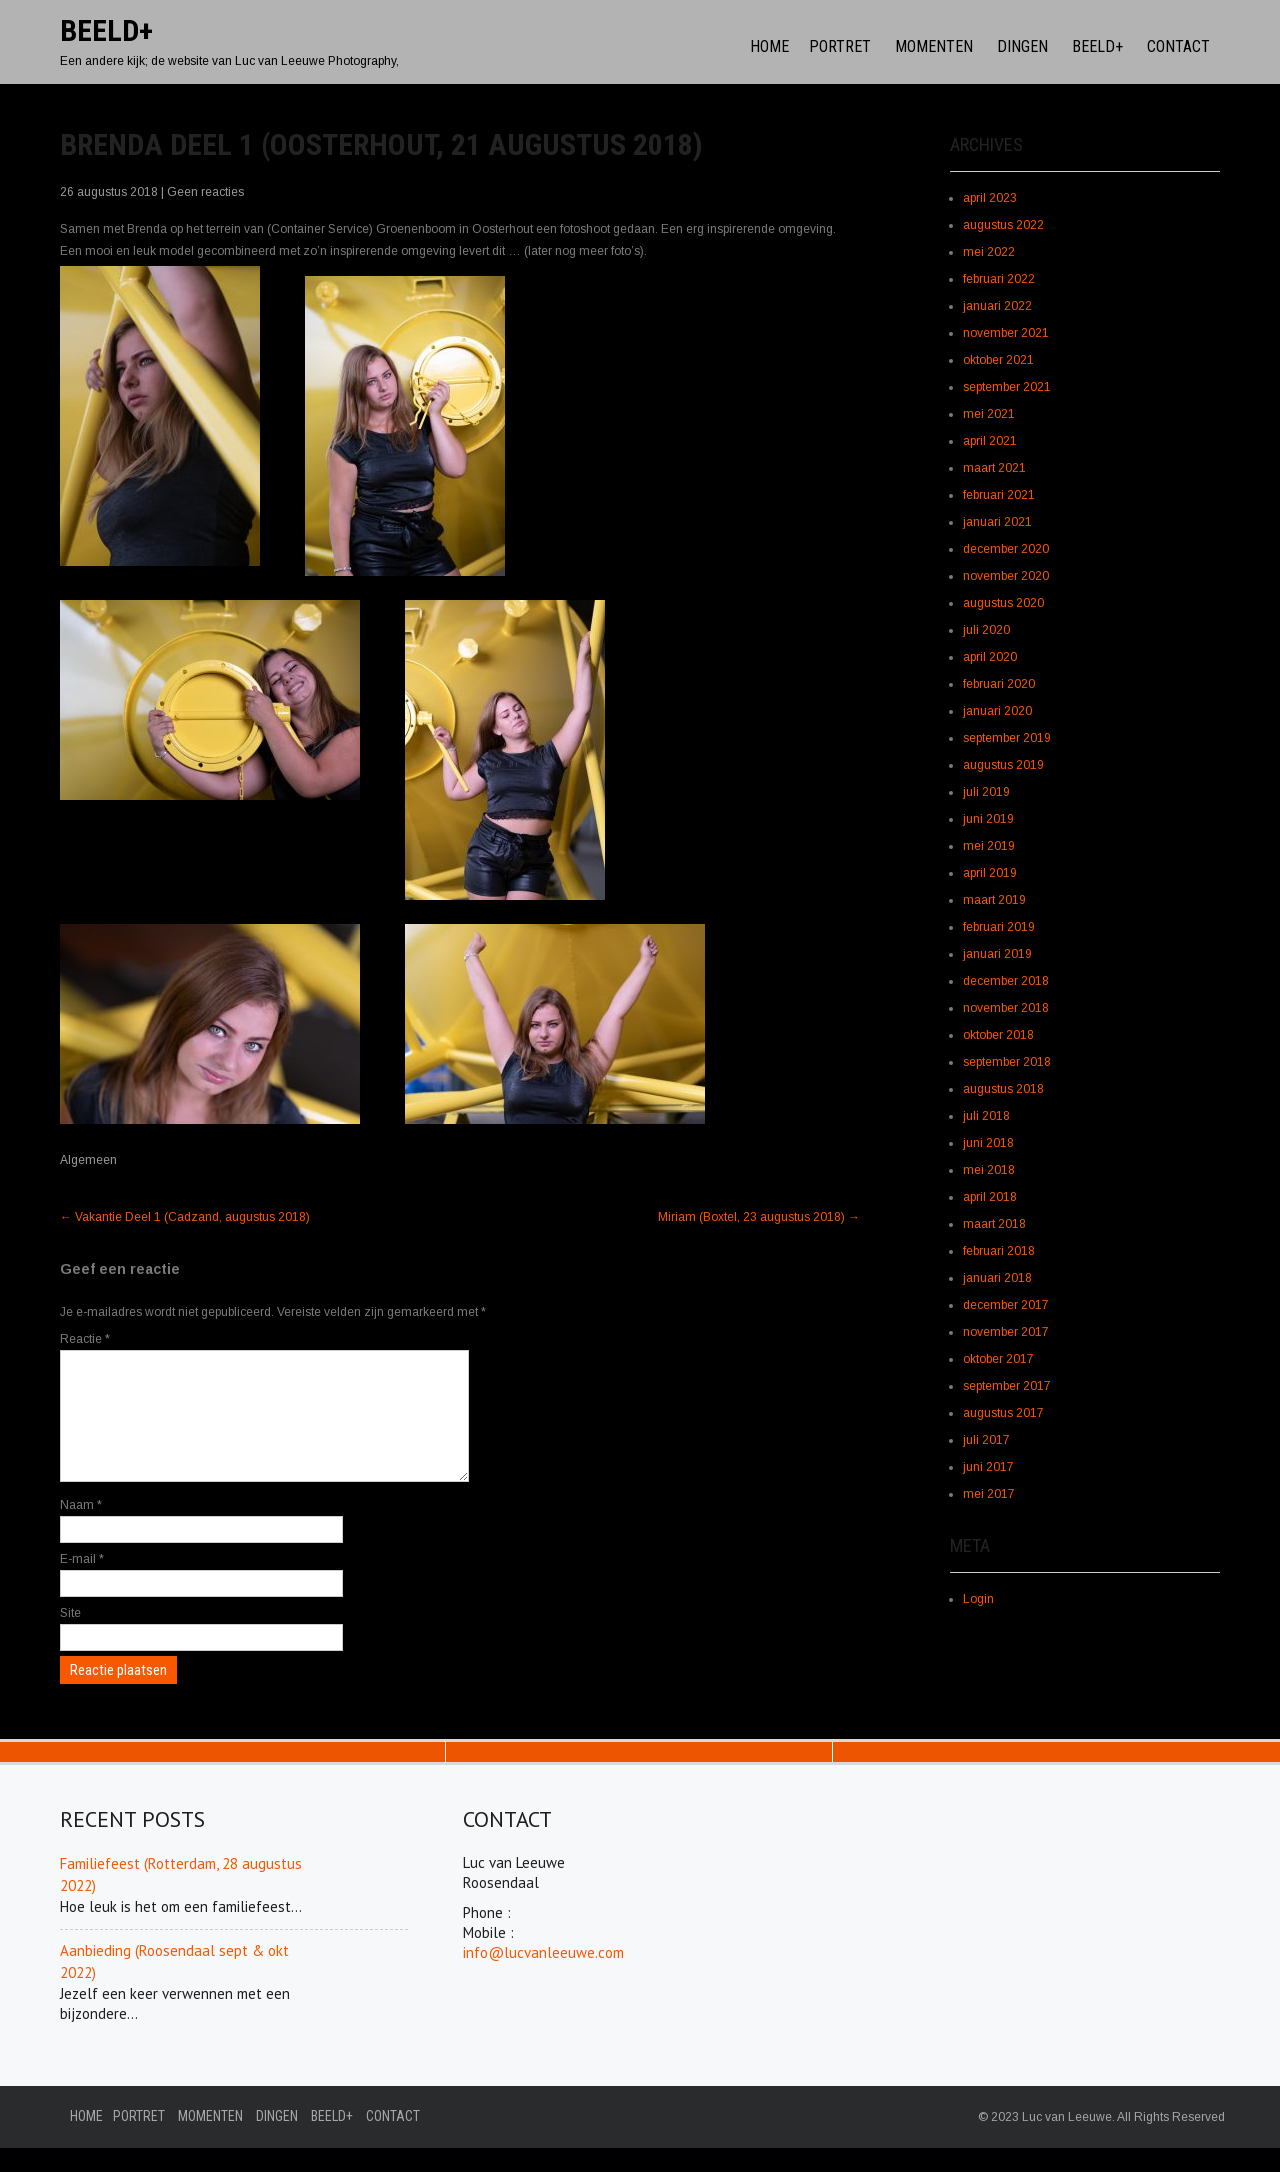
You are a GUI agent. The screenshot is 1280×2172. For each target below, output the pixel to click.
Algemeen (88, 1160)
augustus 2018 (1003, 1089)
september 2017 (1007, 1386)
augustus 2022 (1003, 225)
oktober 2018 (998, 1035)
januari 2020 (997, 711)
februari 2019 (999, 927)
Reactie (85, 1339)
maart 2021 (994, 468)
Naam (81, 1529)
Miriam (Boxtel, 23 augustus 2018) (759, 1217)
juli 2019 (986, 792)
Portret (840, 46)
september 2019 (1007, 738)
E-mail (82, 1583)
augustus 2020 (1003, 603)
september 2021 (1007, 387)
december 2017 (1006, 1305)
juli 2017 (986, 1440)
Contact (1178, 46)
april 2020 (990, 657)
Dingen (1022, 46)
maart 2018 (994, 1224)
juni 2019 (988, 819)
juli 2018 (986, 1116)
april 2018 (990, 1197)
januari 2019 (997, 954)
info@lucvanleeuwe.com (543, 1976)
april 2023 (990, 198)
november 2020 (1006, 576)
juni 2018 (988, 1143)
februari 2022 (999, 279)
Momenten (934, 46)
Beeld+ (1097, 46)
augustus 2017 (1003, 1413)
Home (769, 46)
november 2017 (1006, 1332)
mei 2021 (989, 414)
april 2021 (990, 441)
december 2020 (1006, 549)
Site (70, 1637)
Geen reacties (205, 192)
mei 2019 (989, 846)
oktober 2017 (998, 1359)
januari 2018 (997, 1278)
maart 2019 (994, 900)
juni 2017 (988, 1467)
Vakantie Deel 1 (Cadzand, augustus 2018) (185, 1217)
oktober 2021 (998, 360)
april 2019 (990, 873)
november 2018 (1006, 1008)
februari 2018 (999, 1251)
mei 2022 (989, 252)
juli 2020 (986, 630)
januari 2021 (997, 522)
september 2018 (1007, 1062)
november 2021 (1006, 333)
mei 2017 (989, 1494)
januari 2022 (997, 306)
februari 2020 (999, 684)
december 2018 (1006, 981)
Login (978, 1599)
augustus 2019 (1003, 765)
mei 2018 (989, 1170)
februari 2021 (999, 495)
